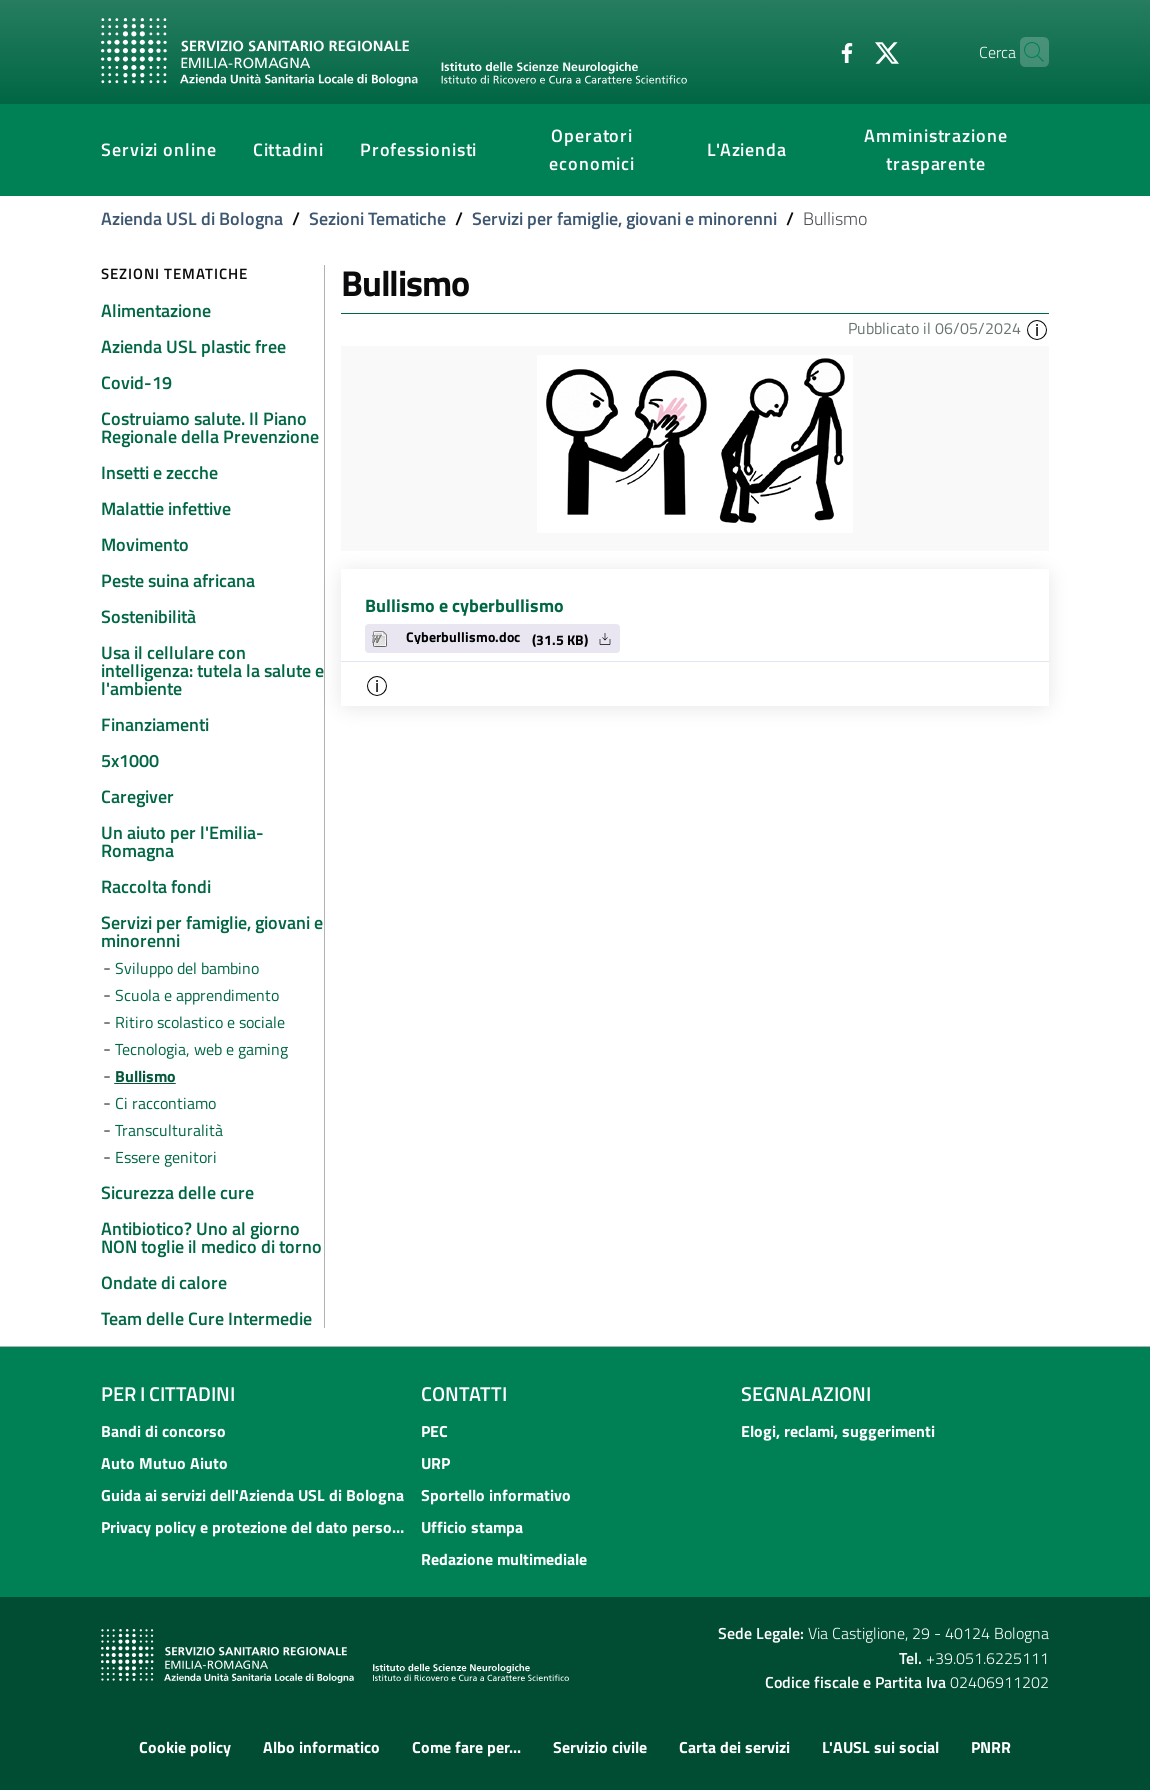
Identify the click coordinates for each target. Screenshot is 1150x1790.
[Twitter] (848, 51)
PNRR (991, 1747)
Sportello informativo (496, 1495)
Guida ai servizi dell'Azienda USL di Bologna (252, 1495)
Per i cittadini (168, 1393)
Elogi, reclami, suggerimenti (838, 1431)
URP (435, 1463)
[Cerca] (1025, 52)
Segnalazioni (806, 1393)
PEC (434, 1431)
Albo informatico (321, 1747)
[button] (1037, 328)
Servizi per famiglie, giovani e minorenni (624, 218)
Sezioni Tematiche (377, 218)
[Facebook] (808, 51)
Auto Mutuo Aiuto (164, 1463)
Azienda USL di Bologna (192, 218)
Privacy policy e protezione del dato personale (255, 1527)
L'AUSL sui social (880, 1747)
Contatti (464, 1393)
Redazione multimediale (504, 1559)
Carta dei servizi (734, 1747)
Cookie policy (185, 1747)
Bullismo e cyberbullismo (464, 605)
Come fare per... (466, 1747)
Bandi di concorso (163, 1431)
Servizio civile (600, 1747)
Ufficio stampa (472, 1527)
